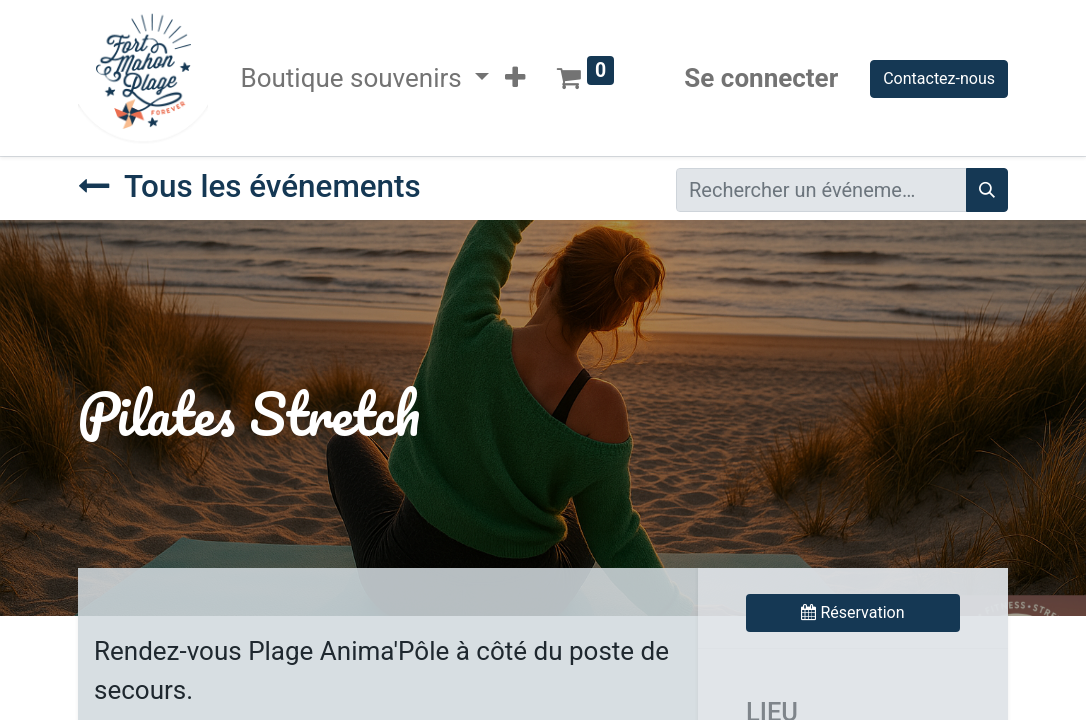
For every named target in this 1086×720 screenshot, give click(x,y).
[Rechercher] (987, 190)
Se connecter (761, 78)
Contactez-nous (939, 78)
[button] (515, 78)
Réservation (852, 612)
